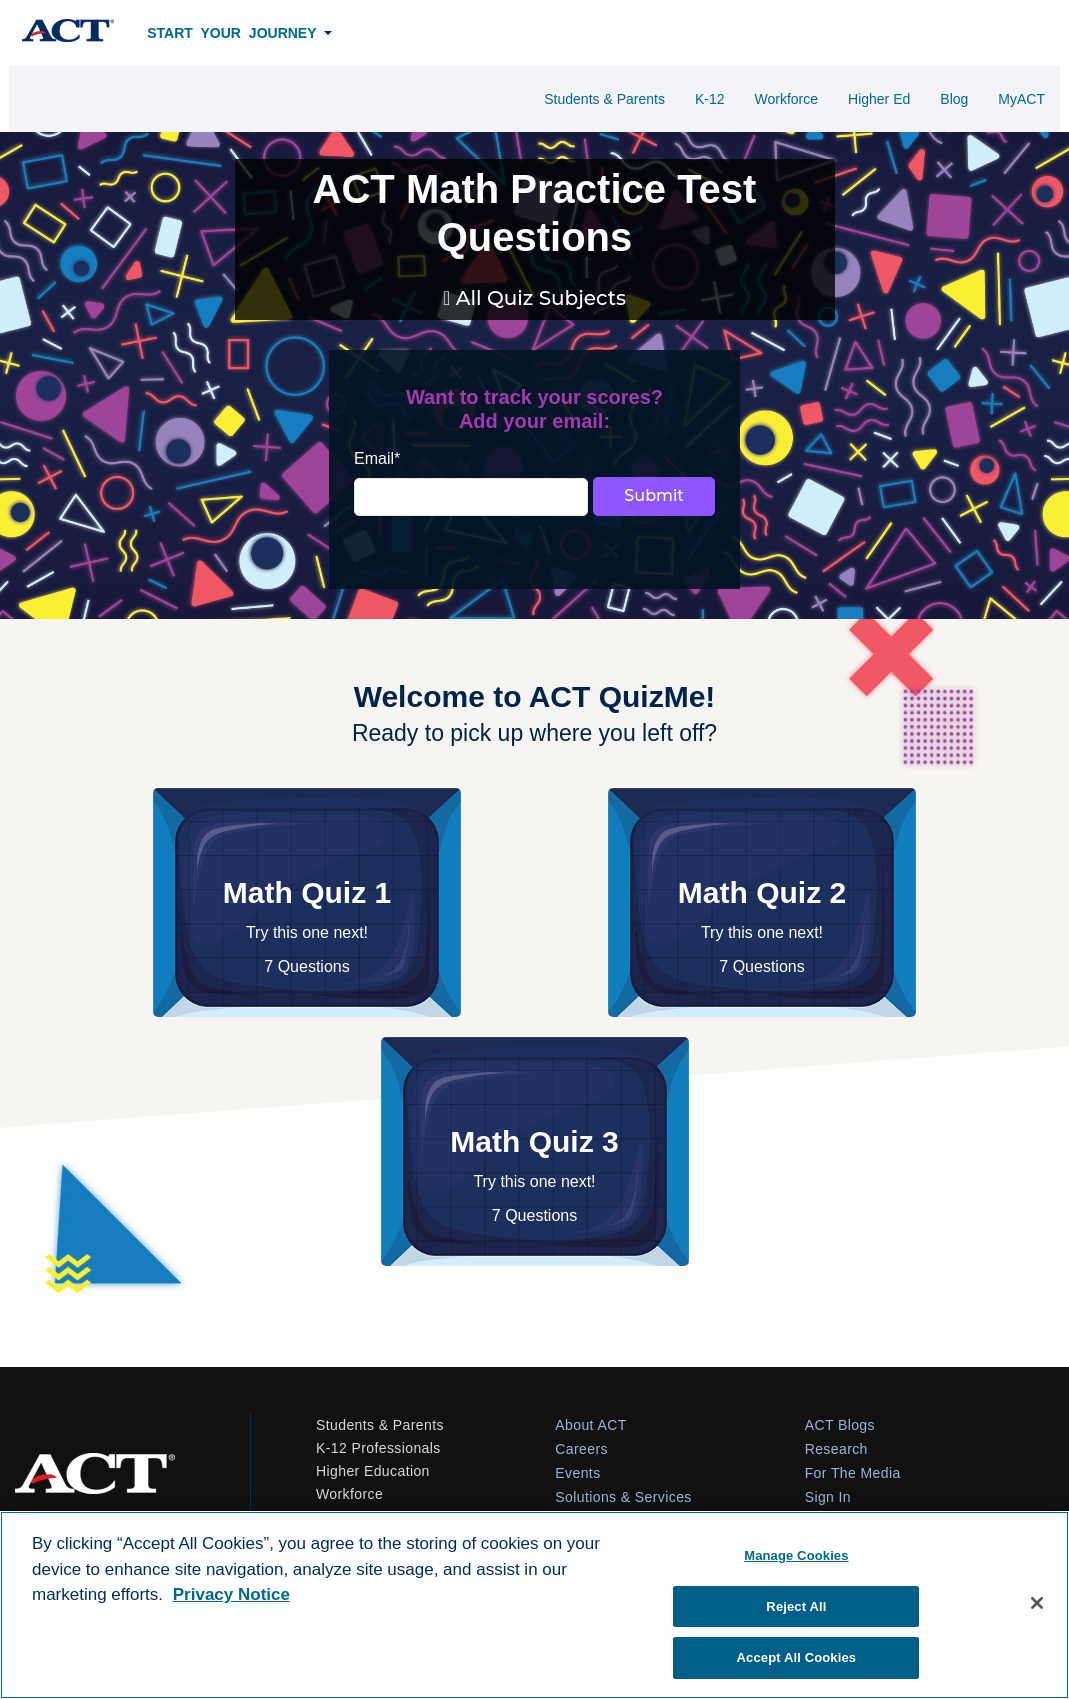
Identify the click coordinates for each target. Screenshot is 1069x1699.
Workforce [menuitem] (786, 99)
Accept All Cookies (797, 1657)
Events (577, 1473)
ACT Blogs (840, 1425)
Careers (581, 1449)
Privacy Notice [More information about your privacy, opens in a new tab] (231, 1594)
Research (836, 1449)
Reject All (796, 1606)
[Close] (1037, 1603)
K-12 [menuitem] (710, 99)
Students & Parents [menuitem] (604, 99)
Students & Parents (380, 1425)
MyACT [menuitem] (1021, 99)
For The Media (853, 1473)
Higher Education (373, 1471)
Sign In (828, 1497)
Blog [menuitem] (954, 99)
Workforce (349, 1494)
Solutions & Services (623, 1497)
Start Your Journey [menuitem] (231, 33)
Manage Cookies (796, 1555)
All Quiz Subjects (538, 298)
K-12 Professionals (378, 1448)
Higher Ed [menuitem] (879, 99)
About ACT (590, 1425)
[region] (534, 1605)
